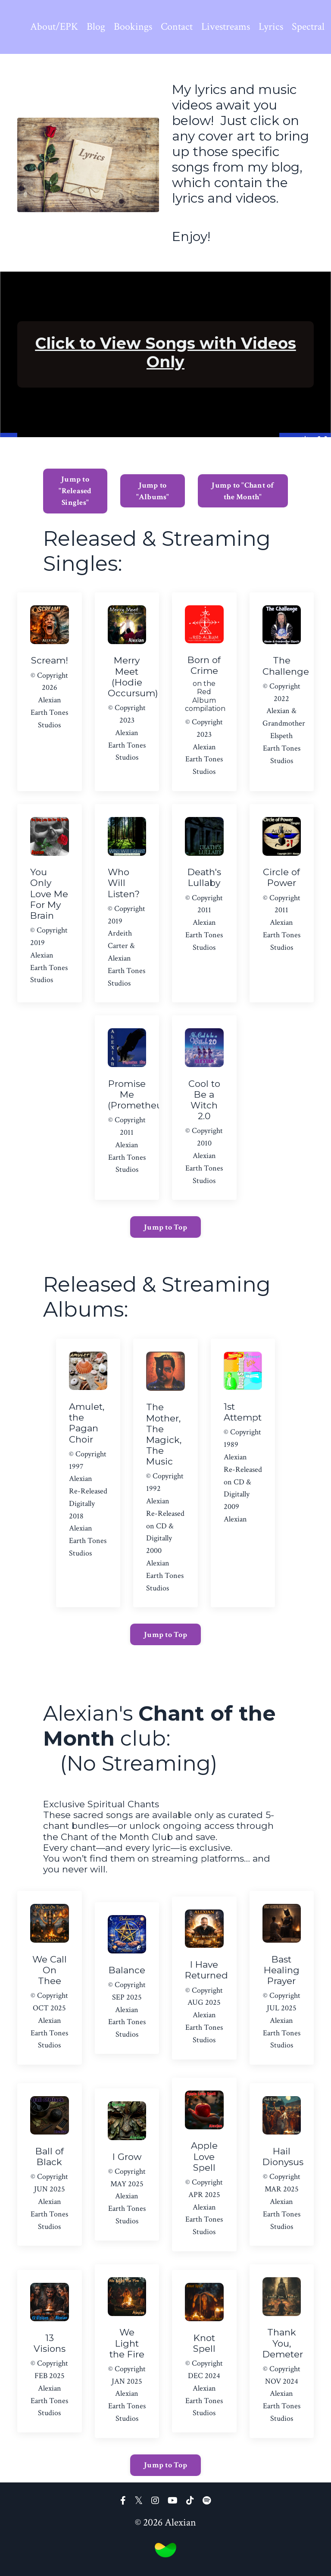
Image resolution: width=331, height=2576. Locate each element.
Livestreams (225, 26)
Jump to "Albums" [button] (152, 491)
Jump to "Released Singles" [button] (75, 490)
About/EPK (54, 26)
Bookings (133, 26)
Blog (96, 26)
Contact (177, 26)
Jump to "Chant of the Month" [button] (243, 491)
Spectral (308, 26)
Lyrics (271, 26)
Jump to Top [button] (165, 1227)
